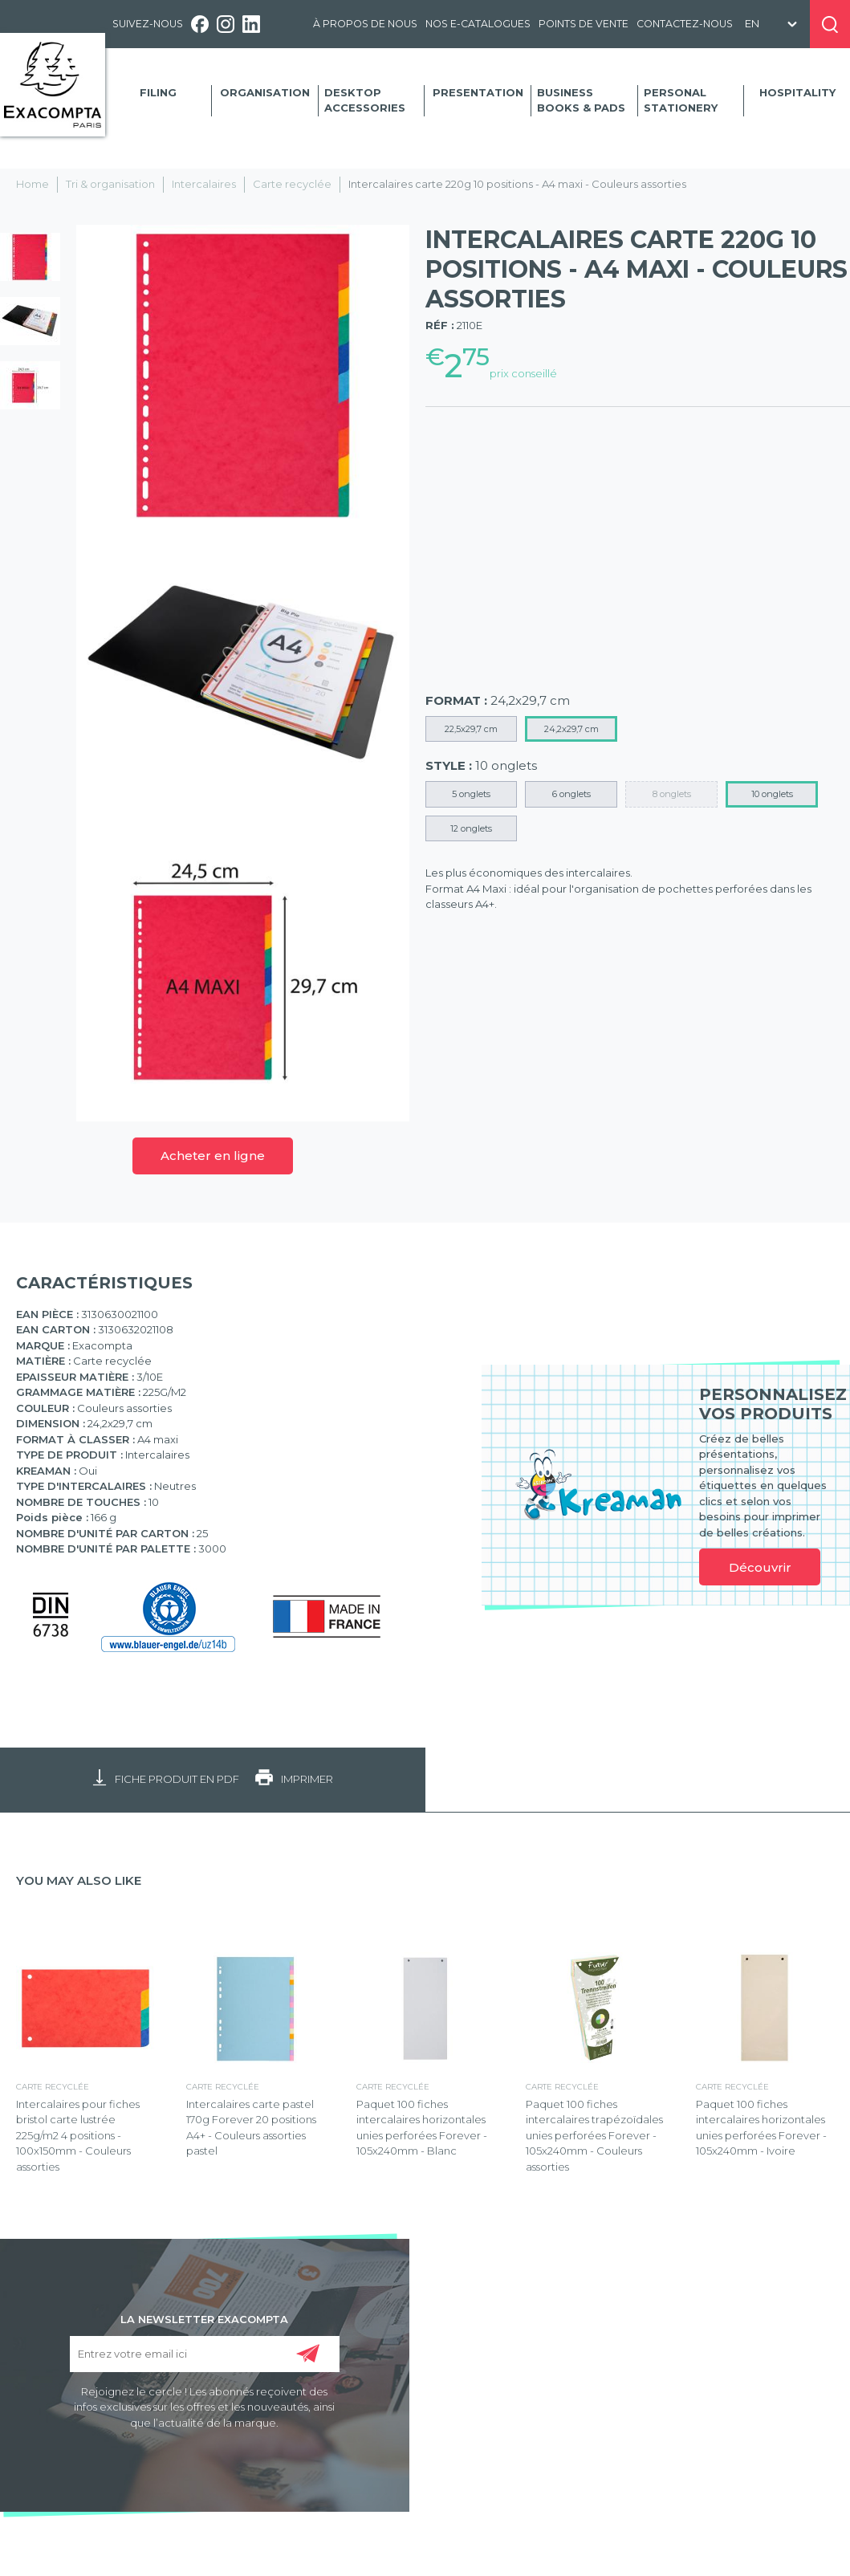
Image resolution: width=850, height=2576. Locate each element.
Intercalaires (204, 183)
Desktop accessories (364, 100)
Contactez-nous (684, 24)
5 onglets (471, 794)
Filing (158, 92)
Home (32, 183)
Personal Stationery (681, 100)
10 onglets (772, 794)
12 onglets (471, 828)
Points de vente (583, 24)
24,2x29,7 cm (571, 729)
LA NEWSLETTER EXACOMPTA (204, 2318)
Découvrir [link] (760, 1567)
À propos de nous (365, 24)
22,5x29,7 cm (471, 729)
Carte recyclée (292, 183)
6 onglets (571, 794)
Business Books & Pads (581, 100)
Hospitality (797, 92)
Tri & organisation (110, 183)
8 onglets (672, 794)
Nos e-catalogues (478, 24)
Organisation (265, 92)
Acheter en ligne (213, 1155)
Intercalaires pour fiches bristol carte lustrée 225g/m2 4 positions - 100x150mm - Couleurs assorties (78, 2135)
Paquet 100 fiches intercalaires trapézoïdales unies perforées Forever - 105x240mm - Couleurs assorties (594, 2135)
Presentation (478, 92)
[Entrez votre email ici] (205, 2354)
